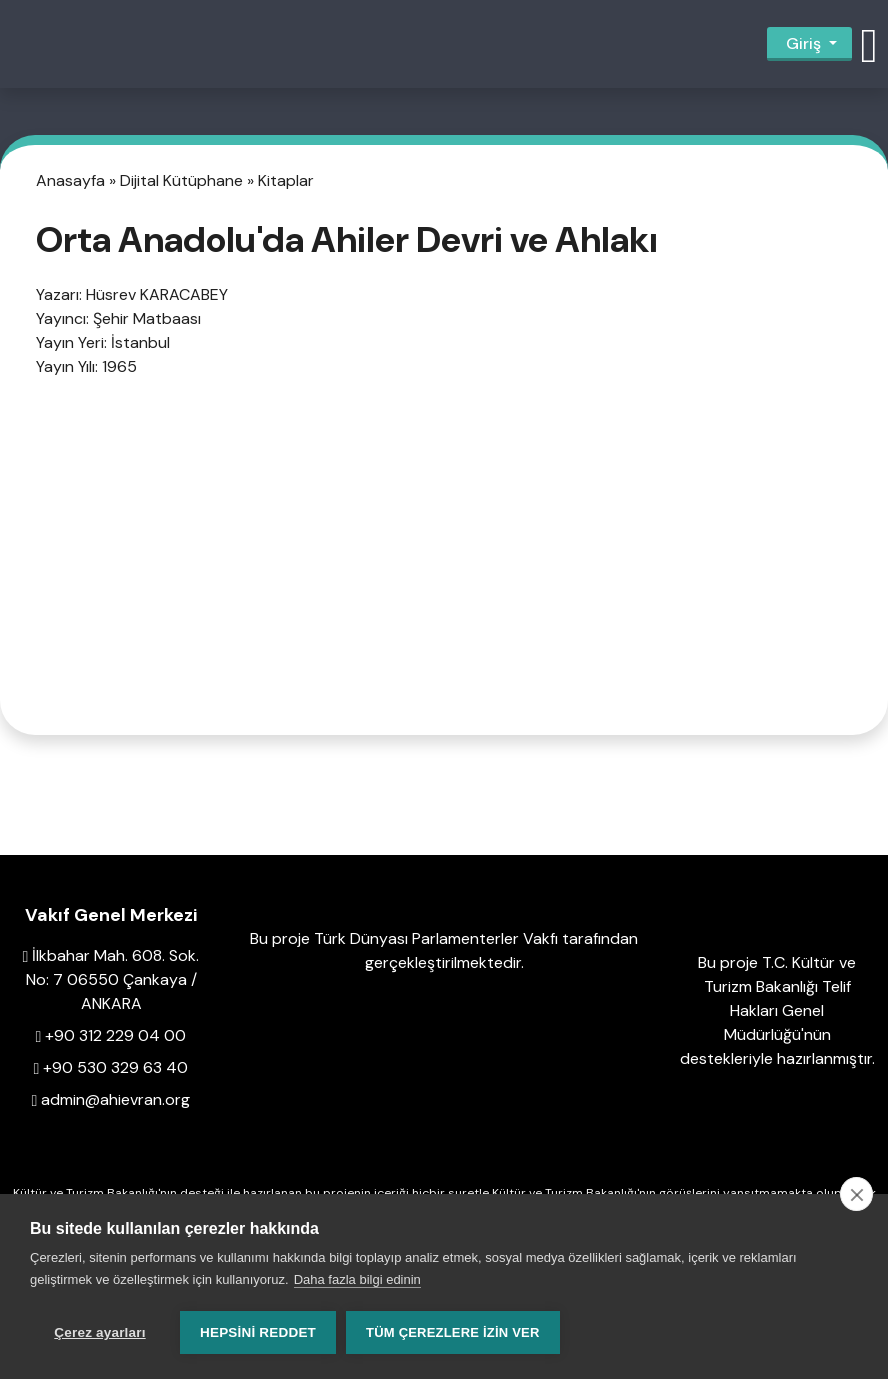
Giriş (803, 43)
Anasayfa (72, 180)
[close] (856, 1194)
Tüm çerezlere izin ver (452, 1332)
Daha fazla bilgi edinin (357, 1279)
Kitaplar (286, 180)
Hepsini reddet (258, 1332)
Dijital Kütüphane (183, 180)
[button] (869, 44)
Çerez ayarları (99, 1332)
